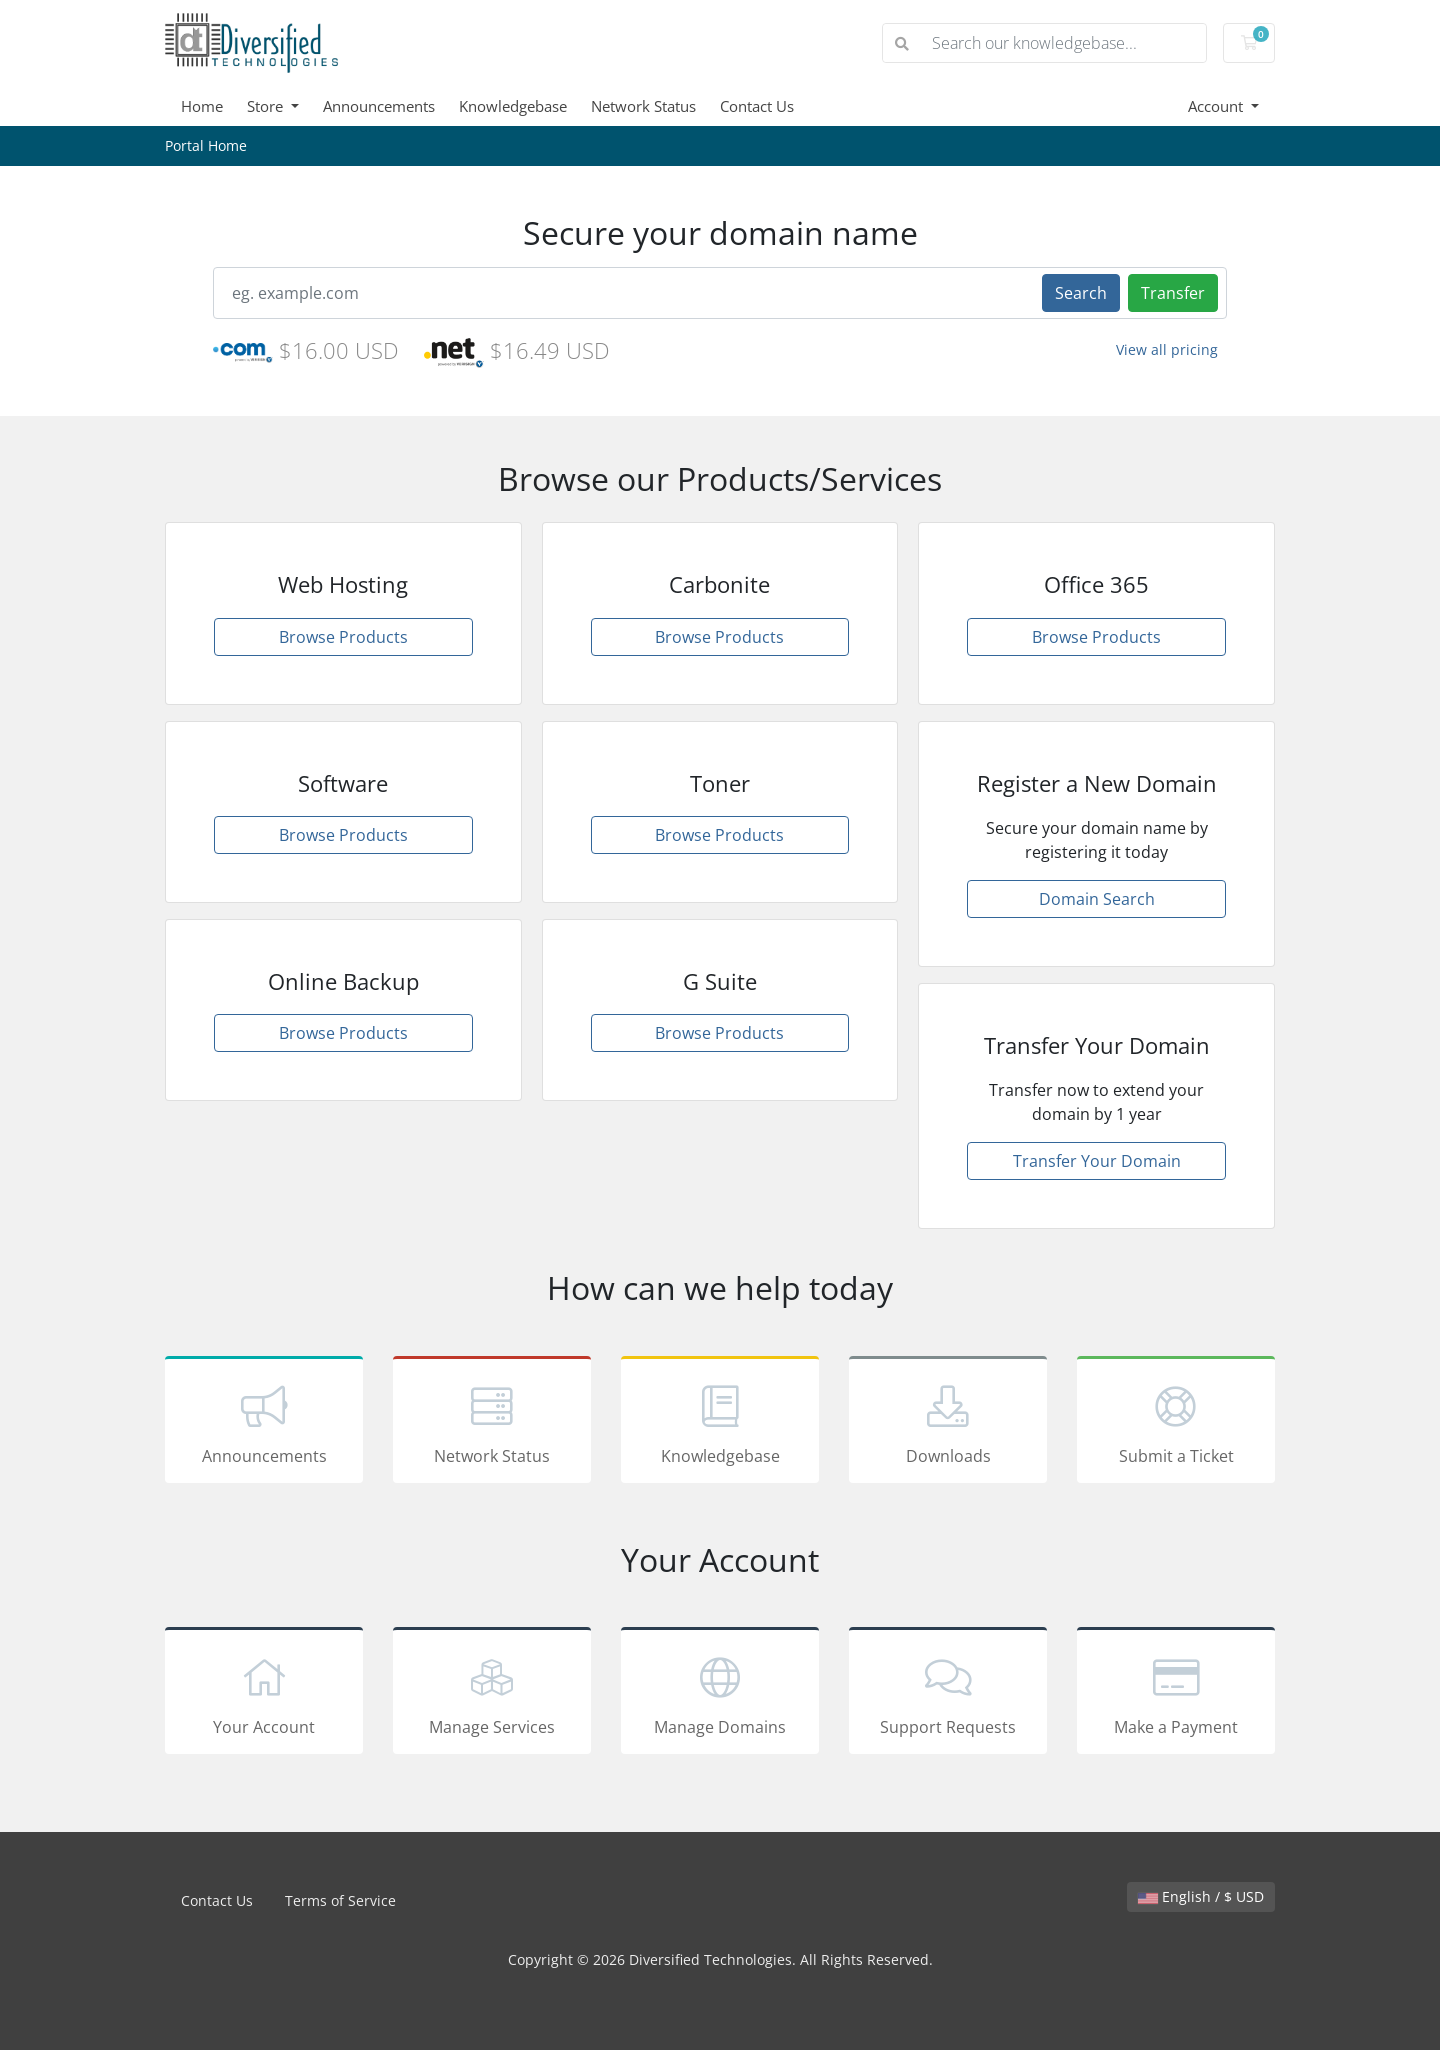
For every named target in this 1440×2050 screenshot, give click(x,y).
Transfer (1173, 293)
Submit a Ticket (1176, 1423)
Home (202, 106)
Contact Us (757, 106)
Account (1217, 106)
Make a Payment (1176, 1694)
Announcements (379, 106)
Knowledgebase (513, 106)
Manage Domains (720, 1694)
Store (267, 106)
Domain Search (1097, 899)
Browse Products (343, 637)
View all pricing (1167, 349)
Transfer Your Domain (1097, 1161)
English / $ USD (1201, 1896)
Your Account (264, 1694)
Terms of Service (340, 1900)
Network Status (643, 106)
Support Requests (948, 1694)
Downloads (948, 1423)
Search (1081, 293)
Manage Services (492, 1694)
